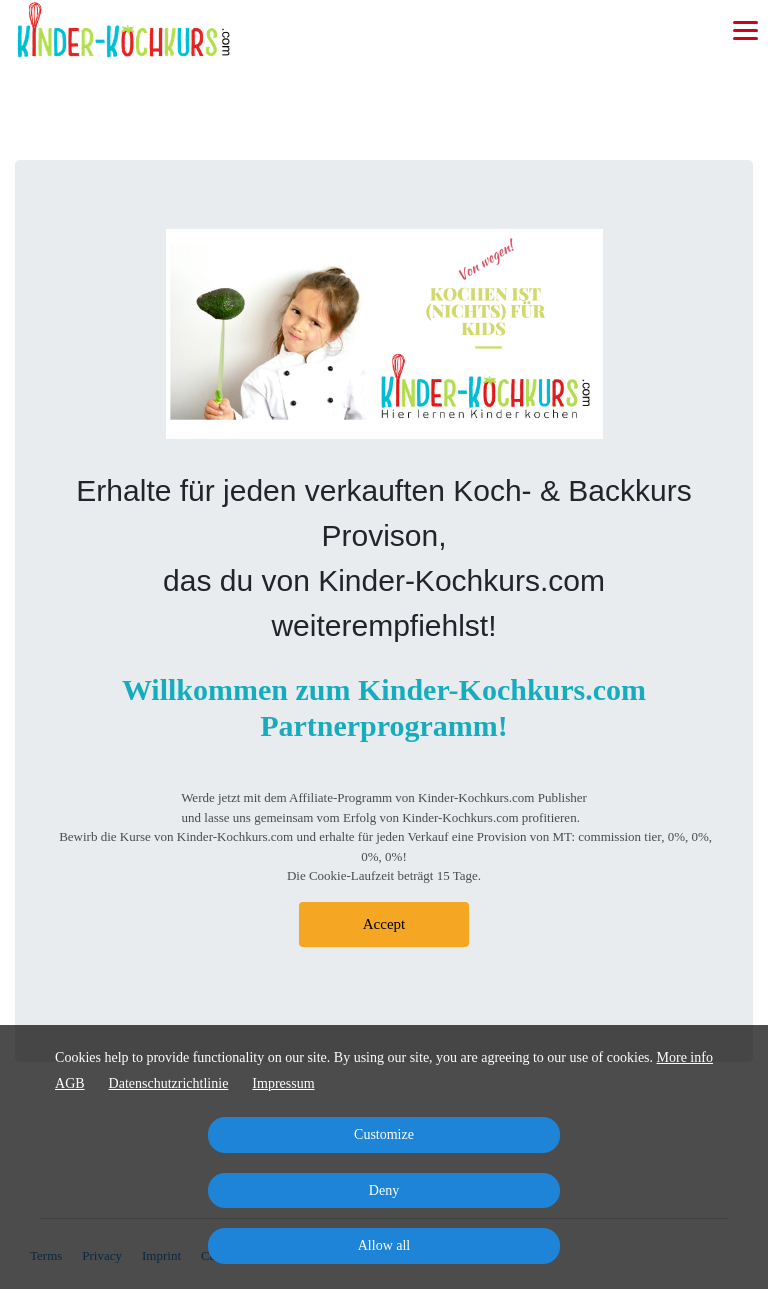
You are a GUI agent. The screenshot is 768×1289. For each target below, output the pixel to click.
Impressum (283, 1083)
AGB (70, 1083)
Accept (384, 924)
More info (685, 1057)
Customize (384, 1134)
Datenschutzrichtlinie (169, 1083)
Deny (384, 1190)
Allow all (384, 1245)
